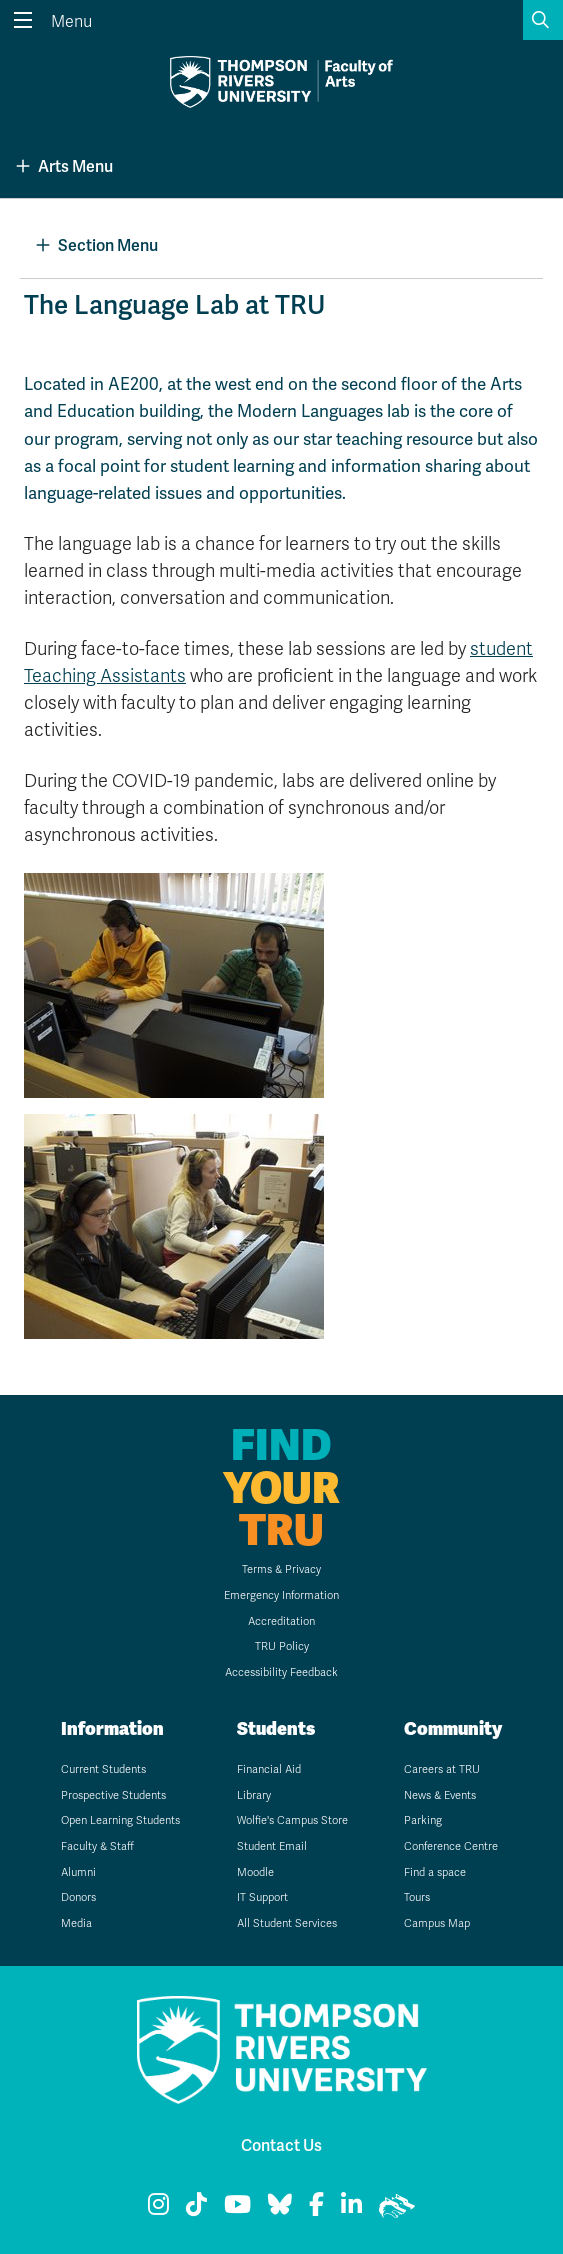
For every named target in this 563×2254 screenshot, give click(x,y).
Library (254, 1795)
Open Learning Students (120, 1820)
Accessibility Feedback (281, 1672)
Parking (423, 1820)
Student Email (272, 1846)
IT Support (262, 1897)
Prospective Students (113, 1795)
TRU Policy (282, 1646)
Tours (417, 1897)
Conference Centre (451, 1846)
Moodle (255, 1872)
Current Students (103, 1769)
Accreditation (281, 1621)
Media (76, 1923)
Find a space (435, 1872)
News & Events (440, 1795)
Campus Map (437, 1923)
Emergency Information (281, 1595)
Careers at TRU (442, 1769)
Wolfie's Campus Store (292, 1820)
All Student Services (287, 1923)
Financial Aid (269, 1769)
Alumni (78, 1872)
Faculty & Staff (97, 1846)
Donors (78, 1897)
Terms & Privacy (281, 1569)
